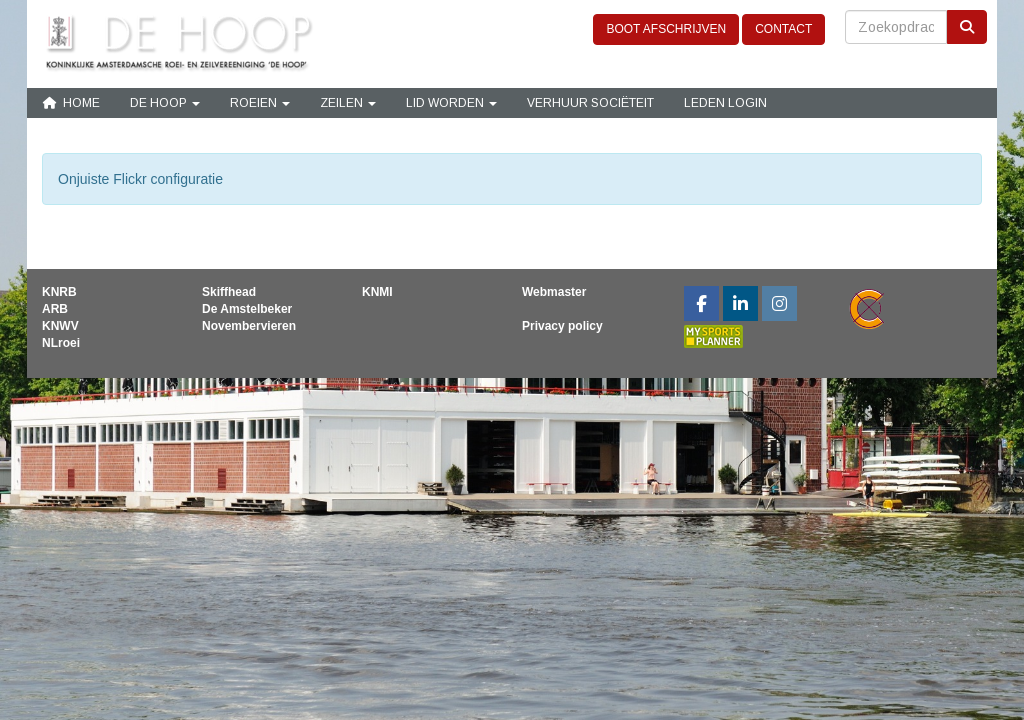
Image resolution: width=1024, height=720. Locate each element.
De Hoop (165, 103)
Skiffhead (229, 292)
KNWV (60, 326)
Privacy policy (562, 326)
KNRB (59, 292)
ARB (55, 309)
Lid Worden (451, 103)
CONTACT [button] (783, 29)
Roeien (260, 103)
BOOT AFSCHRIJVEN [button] (666, 29)
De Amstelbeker (247, 309)
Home (71, 103)
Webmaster (554, 292)
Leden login (725, 103)
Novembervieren (249, 326)
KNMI (377, 292)
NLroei (61, 343)
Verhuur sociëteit (590, 103)
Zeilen (348, 103)
